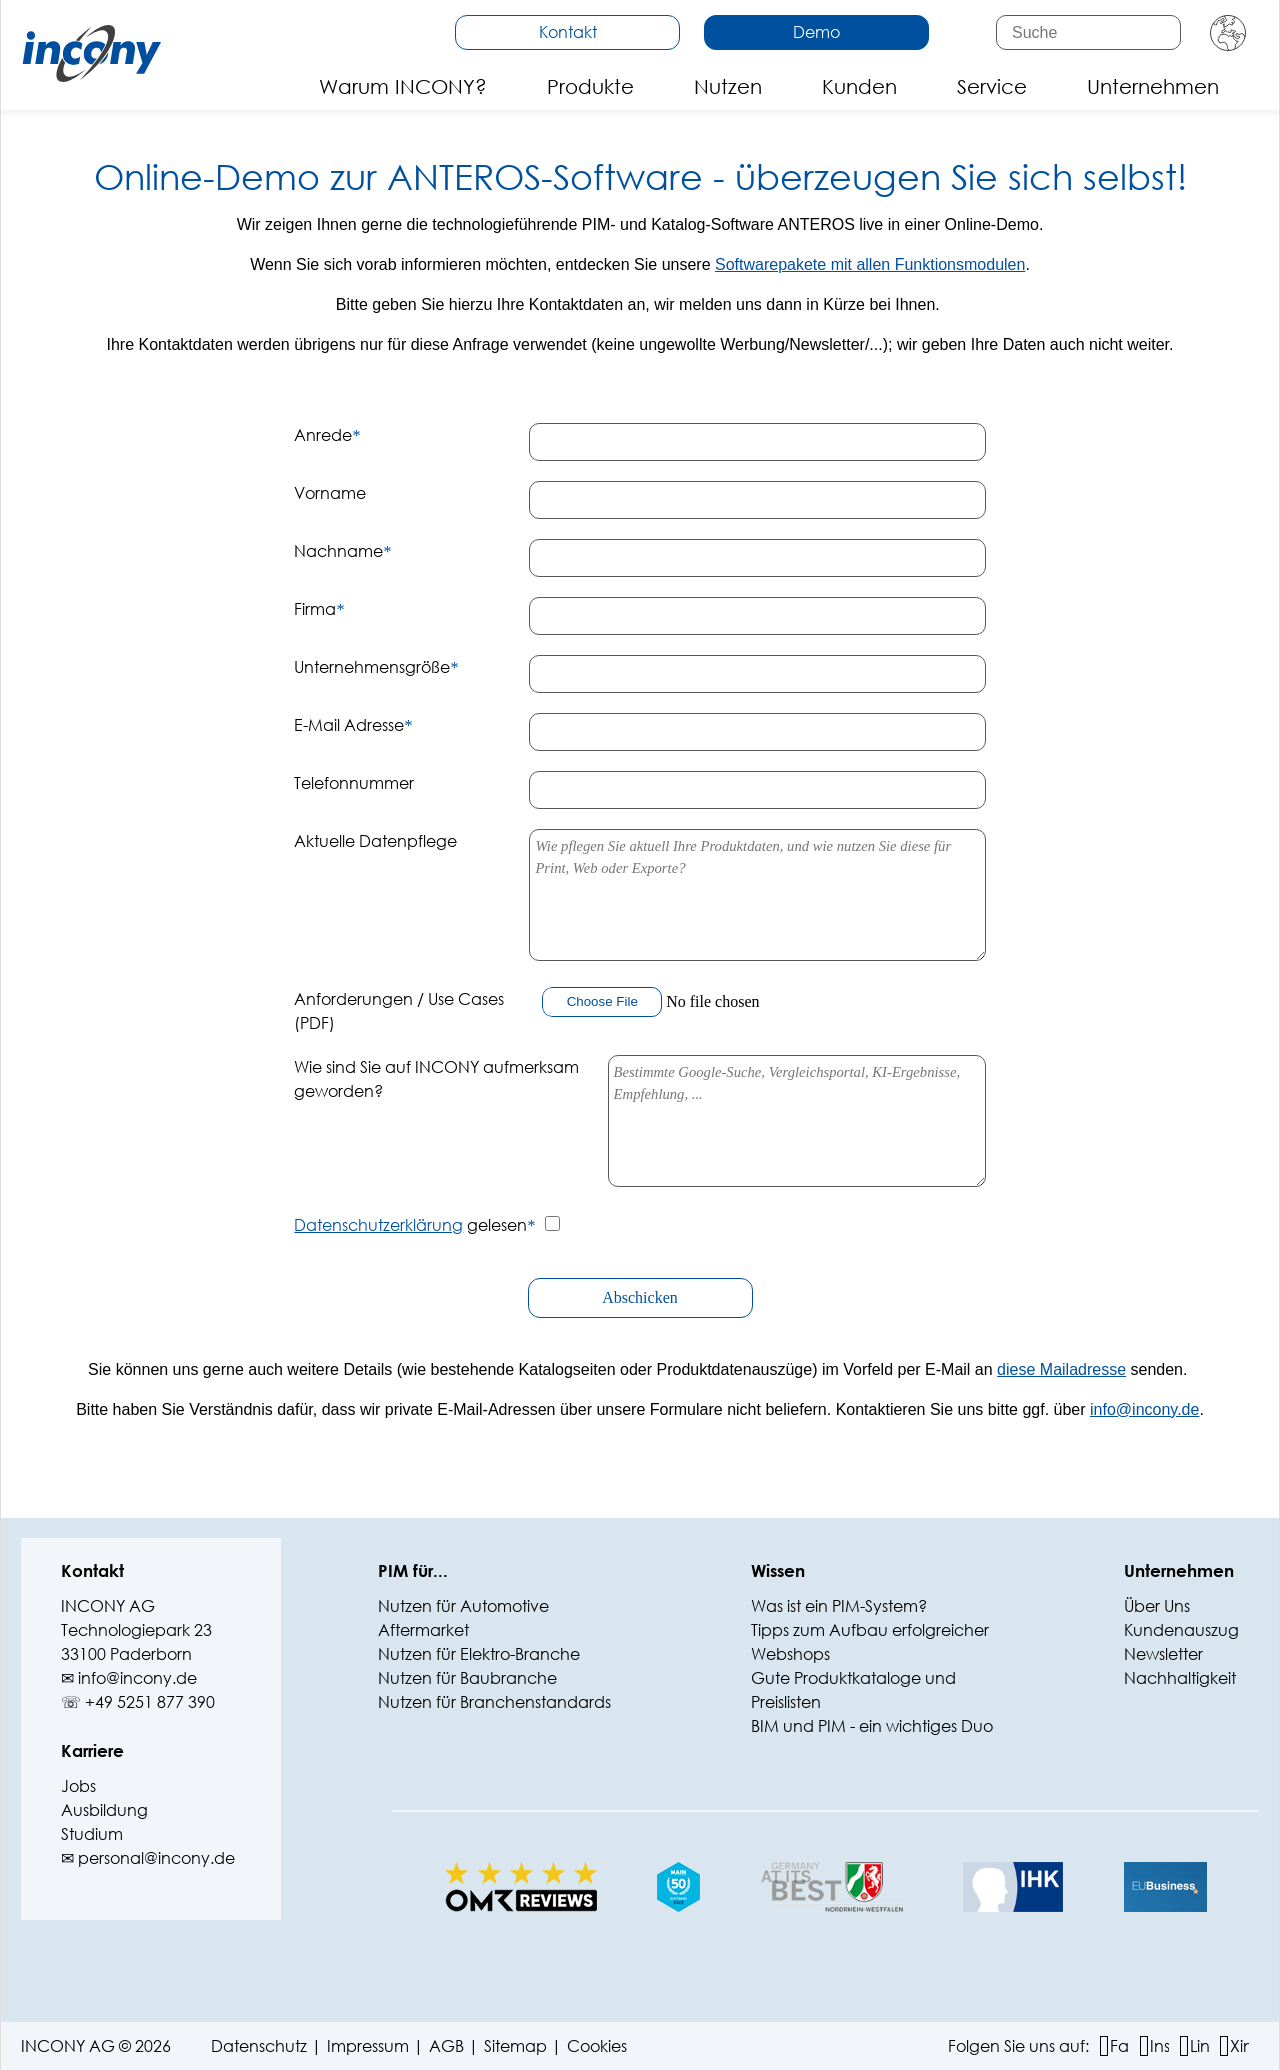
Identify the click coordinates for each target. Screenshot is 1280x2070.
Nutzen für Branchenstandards (494, 1701)
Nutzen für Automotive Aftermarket (463, 1617)
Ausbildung (104, 1809)
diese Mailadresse (1061, 1369)
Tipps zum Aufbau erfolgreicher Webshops (870, 1641)
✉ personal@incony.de (148, 1857)
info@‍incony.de (1144, 1409)
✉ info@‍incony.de (129, 1677)
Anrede (327, 434)
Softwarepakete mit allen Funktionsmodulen (870, 264)
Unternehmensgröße (376, 666)
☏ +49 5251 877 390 (138, 1701)
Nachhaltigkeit (1180, 1677)
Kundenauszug (1181, 1629)
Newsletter (1163, 1653)
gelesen (414, 1224)
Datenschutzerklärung (378, 1224)
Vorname (330, 492)
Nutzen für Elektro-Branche (479, 1653)
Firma (319, 608)
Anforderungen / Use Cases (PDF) (399, 1010)
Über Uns (1157, 1605)
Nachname (342, 550)
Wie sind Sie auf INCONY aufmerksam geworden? (436, 1078)
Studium (92, 1833)
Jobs (78, 1785)
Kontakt (568, 31)
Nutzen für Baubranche (467, 1677)
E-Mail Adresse (353, 724)
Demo (816, 31)
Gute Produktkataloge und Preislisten (853, 1689)
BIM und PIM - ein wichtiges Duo (872, 1725)
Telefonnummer (354, 782)
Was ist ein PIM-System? (839, 1605)
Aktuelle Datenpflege (375, 840)
